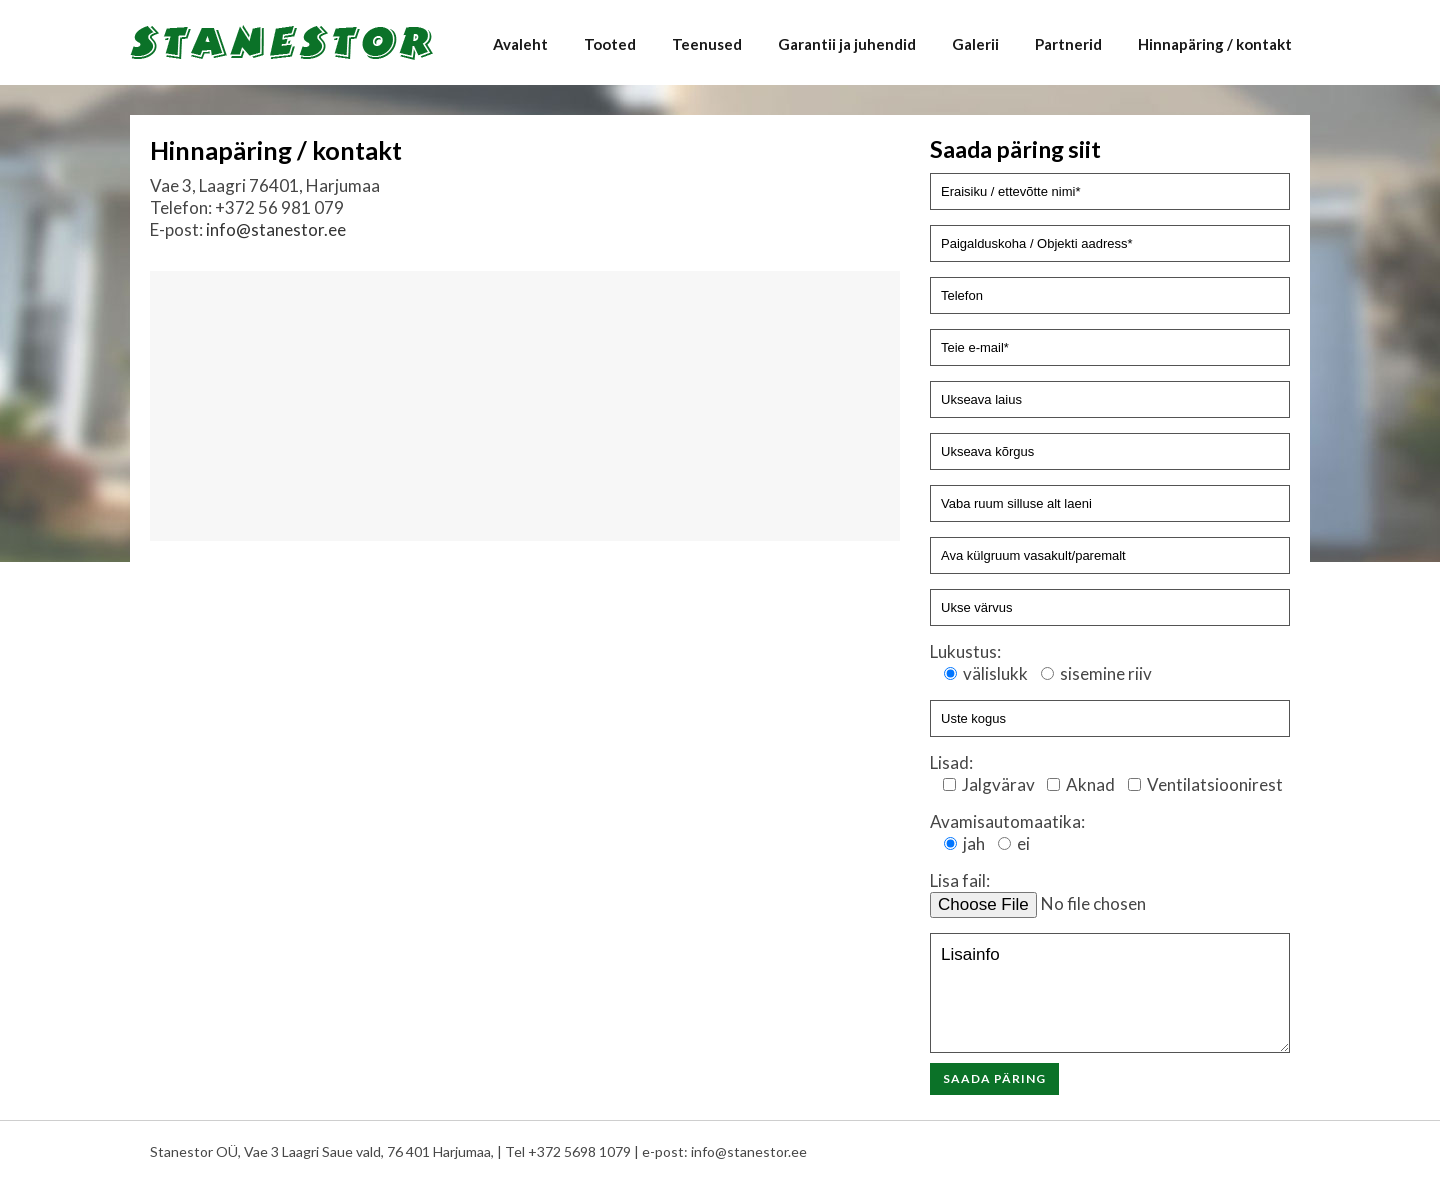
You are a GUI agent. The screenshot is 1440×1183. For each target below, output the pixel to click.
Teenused (707, 44)
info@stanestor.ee (276, 229)
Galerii (975, 44)
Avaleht (520, 44)
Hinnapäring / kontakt (1215, 44)
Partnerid (1068, 44)
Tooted (610, 44)
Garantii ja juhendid (847, 44)
